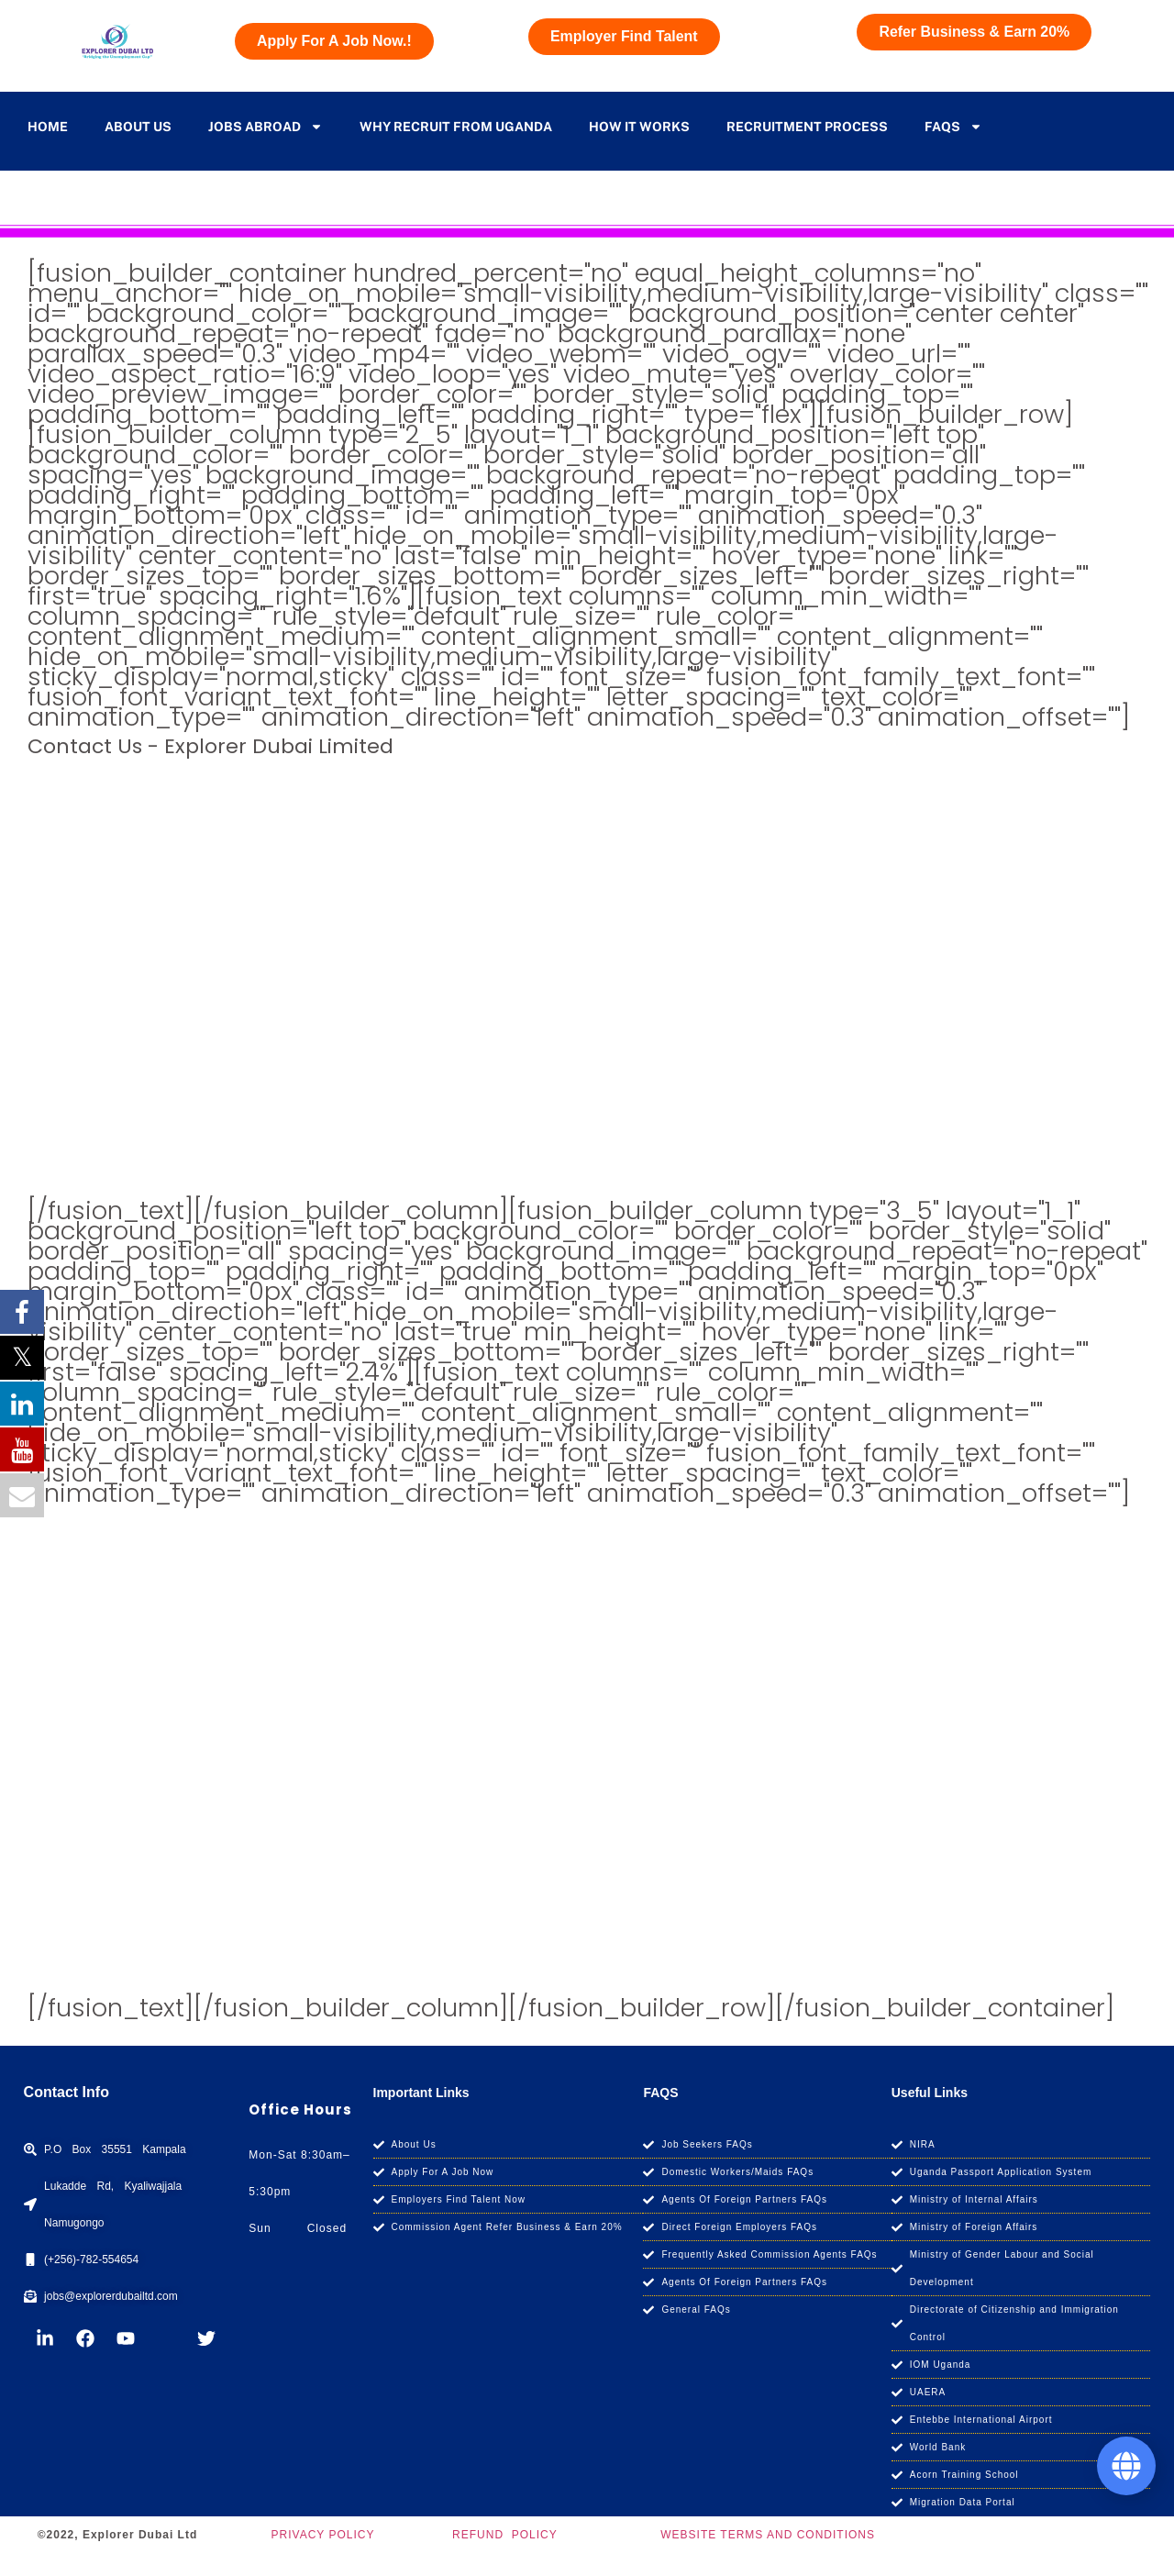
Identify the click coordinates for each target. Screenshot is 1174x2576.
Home (48, 126)
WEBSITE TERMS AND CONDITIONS (767, 2534)
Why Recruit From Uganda (456, 126)
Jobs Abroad (265, 126)
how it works (639, 126)
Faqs (953, 126)
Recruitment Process (807, 126)
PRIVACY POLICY (323, 2534)
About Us (138, 126)
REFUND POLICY (505, 2534)
